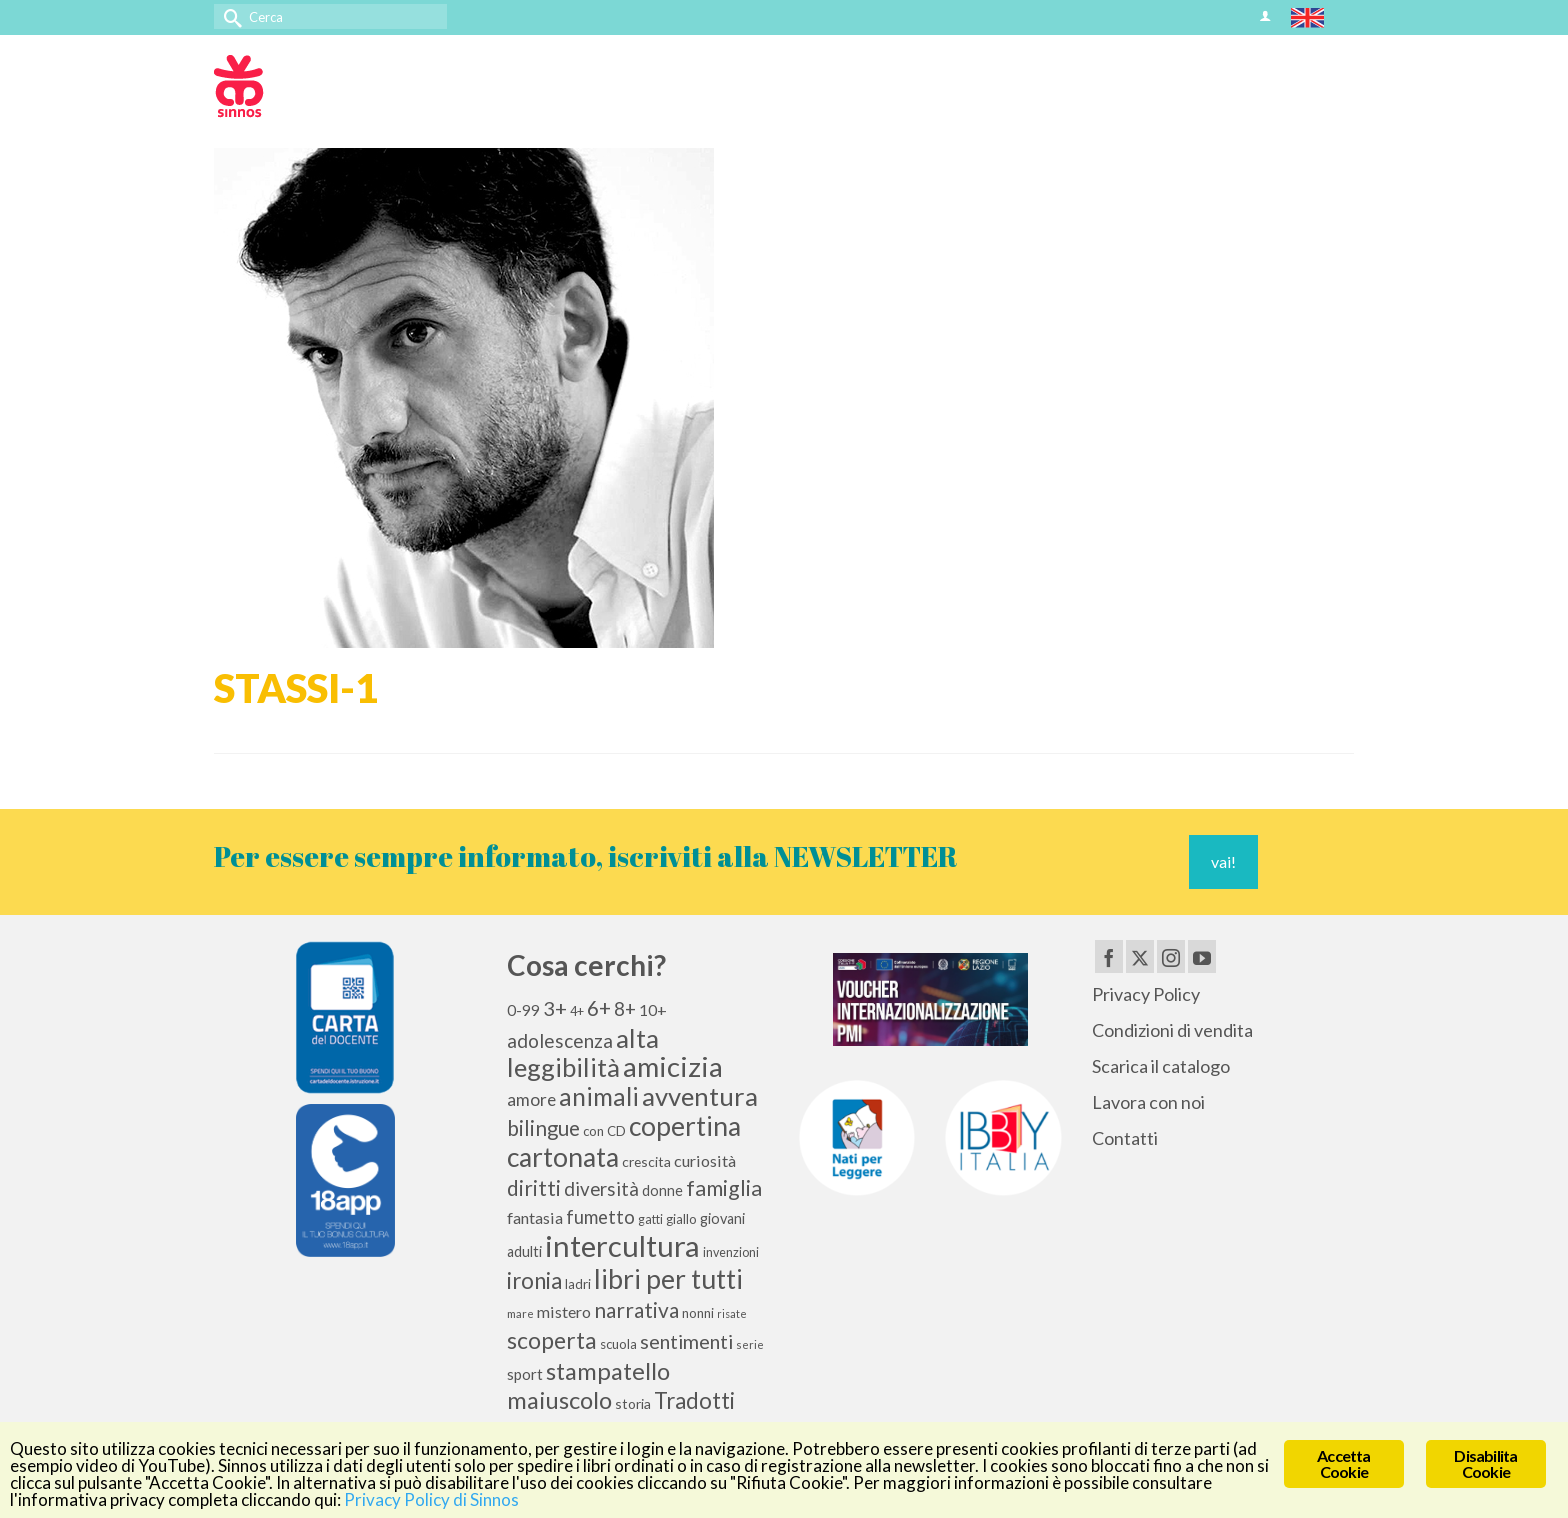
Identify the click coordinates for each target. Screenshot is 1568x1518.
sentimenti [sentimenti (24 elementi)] (686, 1341)
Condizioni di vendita (1172, 1030)
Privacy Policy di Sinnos (431, 1499)
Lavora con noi (1148, 1102)
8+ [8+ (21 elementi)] (625, 1009)
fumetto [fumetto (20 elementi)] (600, 1217)
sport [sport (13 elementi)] (525, 1374)
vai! (1223, 861)
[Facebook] (1109, 956)
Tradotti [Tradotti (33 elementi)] (694, 1400)
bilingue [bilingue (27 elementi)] (543, 1128)
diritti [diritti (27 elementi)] (534, 1188)
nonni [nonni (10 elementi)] (698, 1313)
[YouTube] (1202, 956)
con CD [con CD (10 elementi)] (604, 1131)
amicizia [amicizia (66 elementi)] (673, 1066)
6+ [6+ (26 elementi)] (599, 1008)
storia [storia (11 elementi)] (633, 1403)
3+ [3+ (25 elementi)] (555, 1008)
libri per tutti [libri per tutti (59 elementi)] (668, 1279)
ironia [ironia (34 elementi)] (534, 1280)
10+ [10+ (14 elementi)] (653, 1009)
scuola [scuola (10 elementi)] (618, 1344)
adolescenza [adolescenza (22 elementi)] (560, 1040)
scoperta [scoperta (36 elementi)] (552, 1340)
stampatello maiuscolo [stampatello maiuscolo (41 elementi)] (588, 1385)
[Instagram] (1171, 956)
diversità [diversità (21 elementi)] (601, 1189)
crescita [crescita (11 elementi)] (646, 1161)
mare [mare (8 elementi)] (520, 1313)
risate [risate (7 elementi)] (732, 1313)
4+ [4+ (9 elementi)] (577, 1011)
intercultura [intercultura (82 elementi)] (622, 1245)
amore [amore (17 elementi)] (531, 1099)
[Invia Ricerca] (229, 16)
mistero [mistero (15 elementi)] (564, 1311)
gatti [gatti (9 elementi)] (650, 1219)
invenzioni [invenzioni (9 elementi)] (731, 1252)
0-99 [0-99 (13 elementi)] (523, 1010)
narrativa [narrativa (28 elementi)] (636, 1309)
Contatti (1125, 1138)
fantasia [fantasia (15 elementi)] (535, 1217)
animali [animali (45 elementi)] (599, 1096)
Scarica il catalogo (1161, 1066)
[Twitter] (1140, 956)
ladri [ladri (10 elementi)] (578, 1284)
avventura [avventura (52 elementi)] (700, 1096)
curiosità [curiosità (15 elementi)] (705, 1160)
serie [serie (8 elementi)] (750, 1344)
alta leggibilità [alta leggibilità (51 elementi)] (583, 1052)
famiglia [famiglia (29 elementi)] (724, 1188)
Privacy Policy (1146, 994)
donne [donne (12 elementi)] (662, 1190)
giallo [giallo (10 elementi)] (681, 1219)
